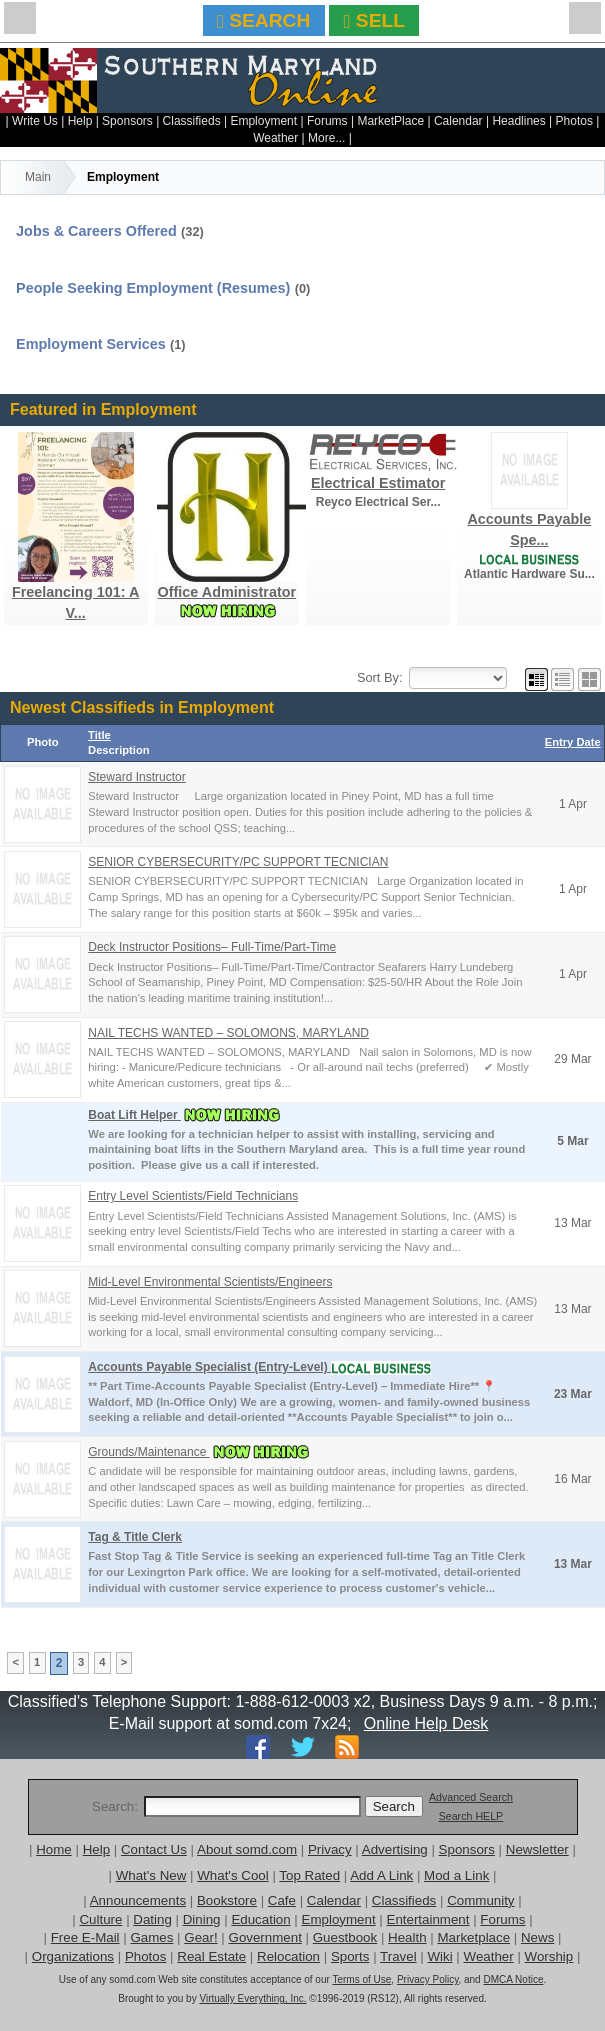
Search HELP (471, 1816)
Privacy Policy (428, 1979)
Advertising (395, 1849)
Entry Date (573, 742)
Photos (574, 121)
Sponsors (127, 121)
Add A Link (381, 1875)
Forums (327, 121)
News (537, 1937)
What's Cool (232, 1875)
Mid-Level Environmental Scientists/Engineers (210, 1282)
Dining (202, 1919)
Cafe (282, 1900)
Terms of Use (361, 1979)
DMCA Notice (513, 1979)
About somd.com (247, 1849)
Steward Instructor (136, 777)
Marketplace (473, 1937)
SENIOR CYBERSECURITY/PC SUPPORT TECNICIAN (238, 862)
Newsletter (537, 1849)
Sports (350, 1956)
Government (265, 1937)
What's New (151, 1875)
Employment (263, 121)
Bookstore (227, 1900)
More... (326, 138)
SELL (374, 20)
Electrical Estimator (378, 483)
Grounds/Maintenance (148, 1452)
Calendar (458, 121)
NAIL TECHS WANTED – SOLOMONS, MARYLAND (228, 1033)
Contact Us (154, 1849)
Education (260, 1919)
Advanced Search (471, 1797)
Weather (275, 138)
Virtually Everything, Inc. (252, 1998)
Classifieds (192, 121)
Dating (152, 1919)
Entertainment (428, 1919)
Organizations (73, 1956)
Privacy (330, 1849)
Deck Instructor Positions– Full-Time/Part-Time (212, 947)
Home (54, 1849)
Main (38, 177)
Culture (100, 1919)
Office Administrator (227, 592)
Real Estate (211, 1956)
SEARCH (263, 20)
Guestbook (345, 1937)
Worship (549, 1956)
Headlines (518, 121)
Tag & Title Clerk (135, 1537)
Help (80, 121)
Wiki (440, 1956)
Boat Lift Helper (134, 1115)
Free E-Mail (85, 1937)
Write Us (35, 121)
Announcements (138, 1900)
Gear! (200, 1937)
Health (407, 1937)
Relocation (288, 1956)
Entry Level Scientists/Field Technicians (193, 1196)
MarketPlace (390, 121)
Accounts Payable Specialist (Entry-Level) (209, 1367)
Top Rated (309, 1875)
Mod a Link (456, 1875)
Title (99, 735)
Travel (398, 1956)
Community (480, 1900)
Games (151, 1937)
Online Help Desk (426, 1723)
